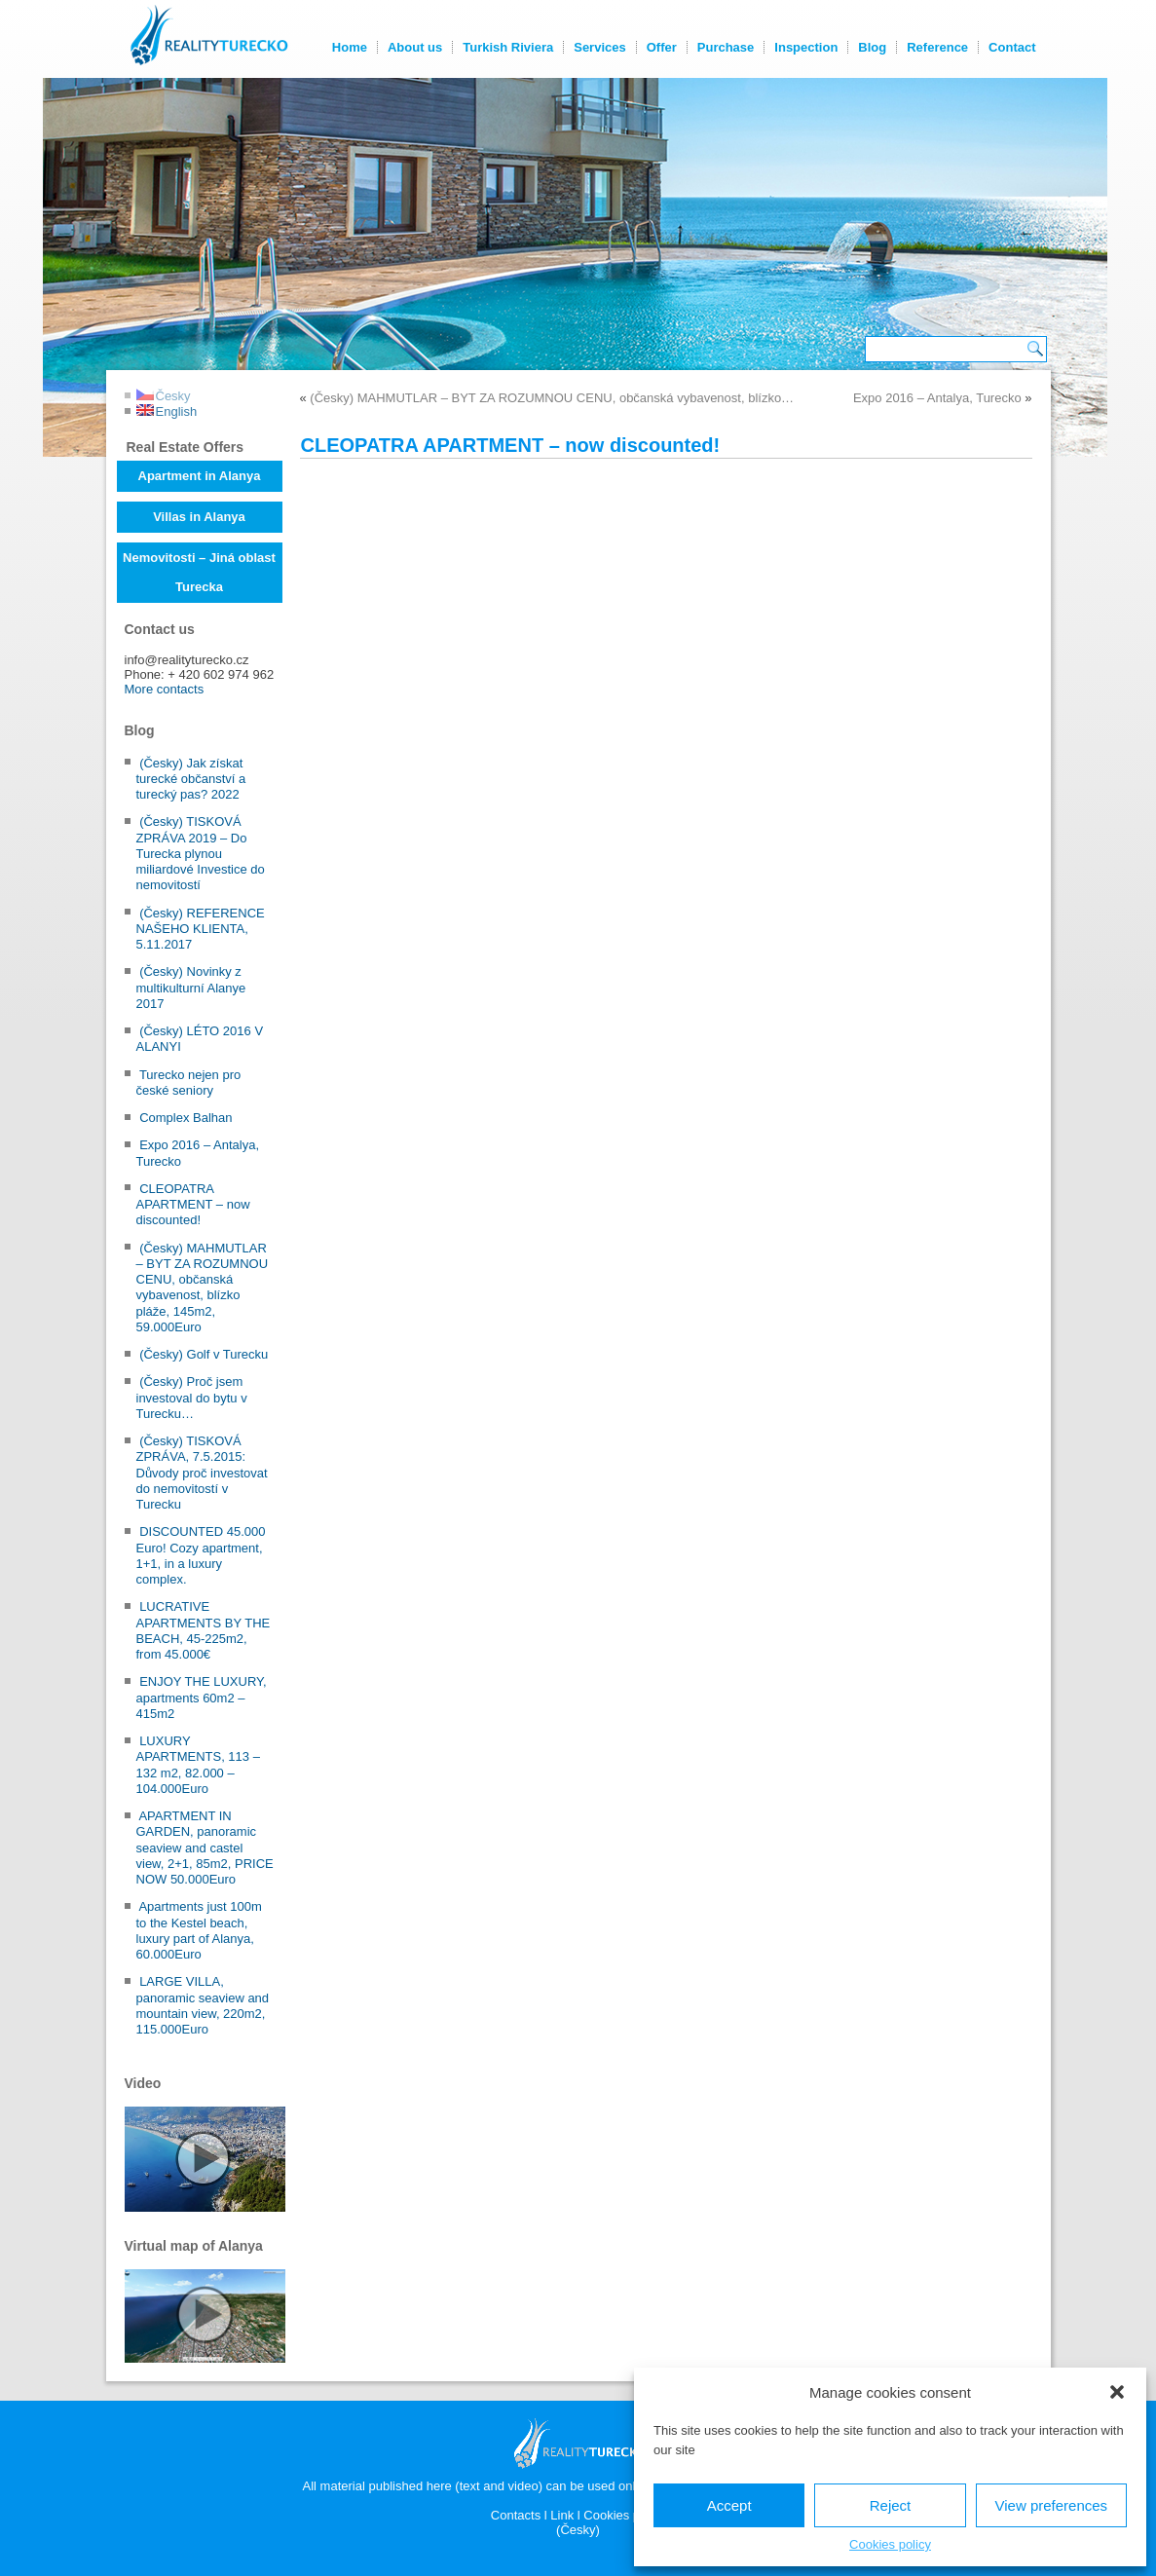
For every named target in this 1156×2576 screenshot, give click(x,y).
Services (600, 47)
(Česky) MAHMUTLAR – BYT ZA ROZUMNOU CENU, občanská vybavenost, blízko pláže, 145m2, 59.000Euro (202, 1287)
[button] (1117, 2392)
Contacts (516, 2515)
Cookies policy (890, 2544)
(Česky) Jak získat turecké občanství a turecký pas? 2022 (191, 779)
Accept (729, 2505)
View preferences (1051, 2505)
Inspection (806, 47)
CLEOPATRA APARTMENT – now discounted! (193, 1204)
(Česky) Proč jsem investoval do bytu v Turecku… (191, 1397)
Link (562, 2515)
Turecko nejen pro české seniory (189, 1082)
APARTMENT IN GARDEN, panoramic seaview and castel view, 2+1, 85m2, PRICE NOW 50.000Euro (205, 1847)
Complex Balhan (185, 1117)
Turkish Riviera (508, 47)
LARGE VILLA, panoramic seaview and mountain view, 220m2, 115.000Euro (203, 2005)
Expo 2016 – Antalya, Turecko (937, 398)
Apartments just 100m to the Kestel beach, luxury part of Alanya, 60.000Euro (199, 1930)
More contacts (165, 689)
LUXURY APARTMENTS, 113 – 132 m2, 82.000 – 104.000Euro (198, 1765)
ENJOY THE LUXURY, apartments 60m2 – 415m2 (201, 1697)
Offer (662, 47)
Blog (872, 47)
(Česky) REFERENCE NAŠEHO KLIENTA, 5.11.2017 (200, 929)
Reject (891, 2505)
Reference (937, 47)
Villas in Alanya (199, 516)
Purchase (726, 47)
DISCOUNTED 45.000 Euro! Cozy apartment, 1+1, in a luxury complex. (201, 1555)
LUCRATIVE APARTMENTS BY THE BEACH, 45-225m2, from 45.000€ (203, 1630)
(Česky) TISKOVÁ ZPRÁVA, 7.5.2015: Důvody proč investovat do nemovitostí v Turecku (202, 1473)
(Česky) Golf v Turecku (203, 1354)
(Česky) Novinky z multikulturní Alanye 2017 (191, 987)
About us (415, 47)
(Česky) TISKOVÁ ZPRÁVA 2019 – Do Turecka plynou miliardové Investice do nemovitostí (200, 853)
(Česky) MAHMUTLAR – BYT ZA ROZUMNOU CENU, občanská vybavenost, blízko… (552, 398)
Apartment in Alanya (199, 475)
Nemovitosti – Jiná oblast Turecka (199, 572)
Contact (1011, 47)
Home (349, 47)
